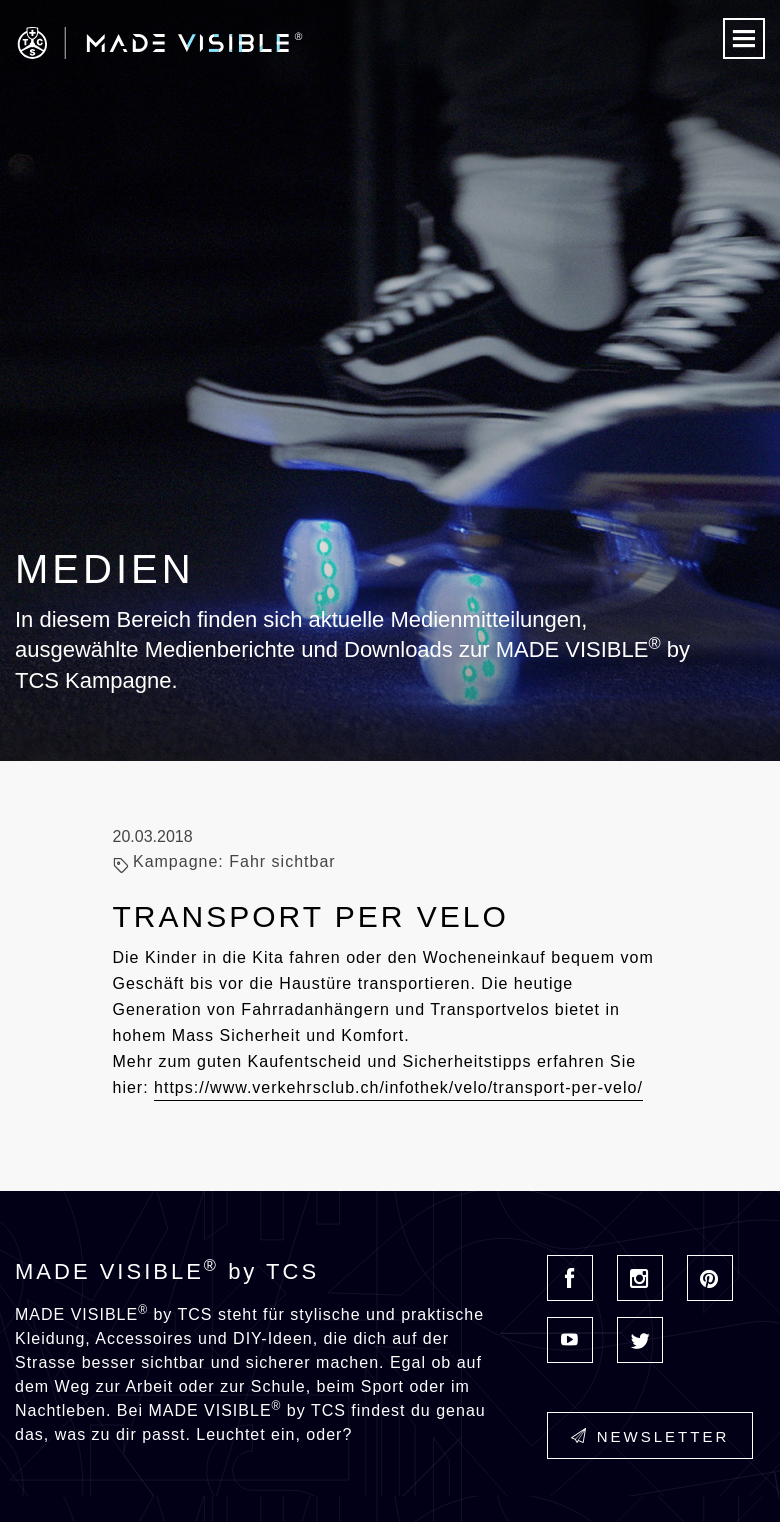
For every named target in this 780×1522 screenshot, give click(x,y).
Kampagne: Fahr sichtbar (234, 861)
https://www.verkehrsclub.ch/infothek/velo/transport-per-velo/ (398, 1087)
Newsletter (650, 1436)
